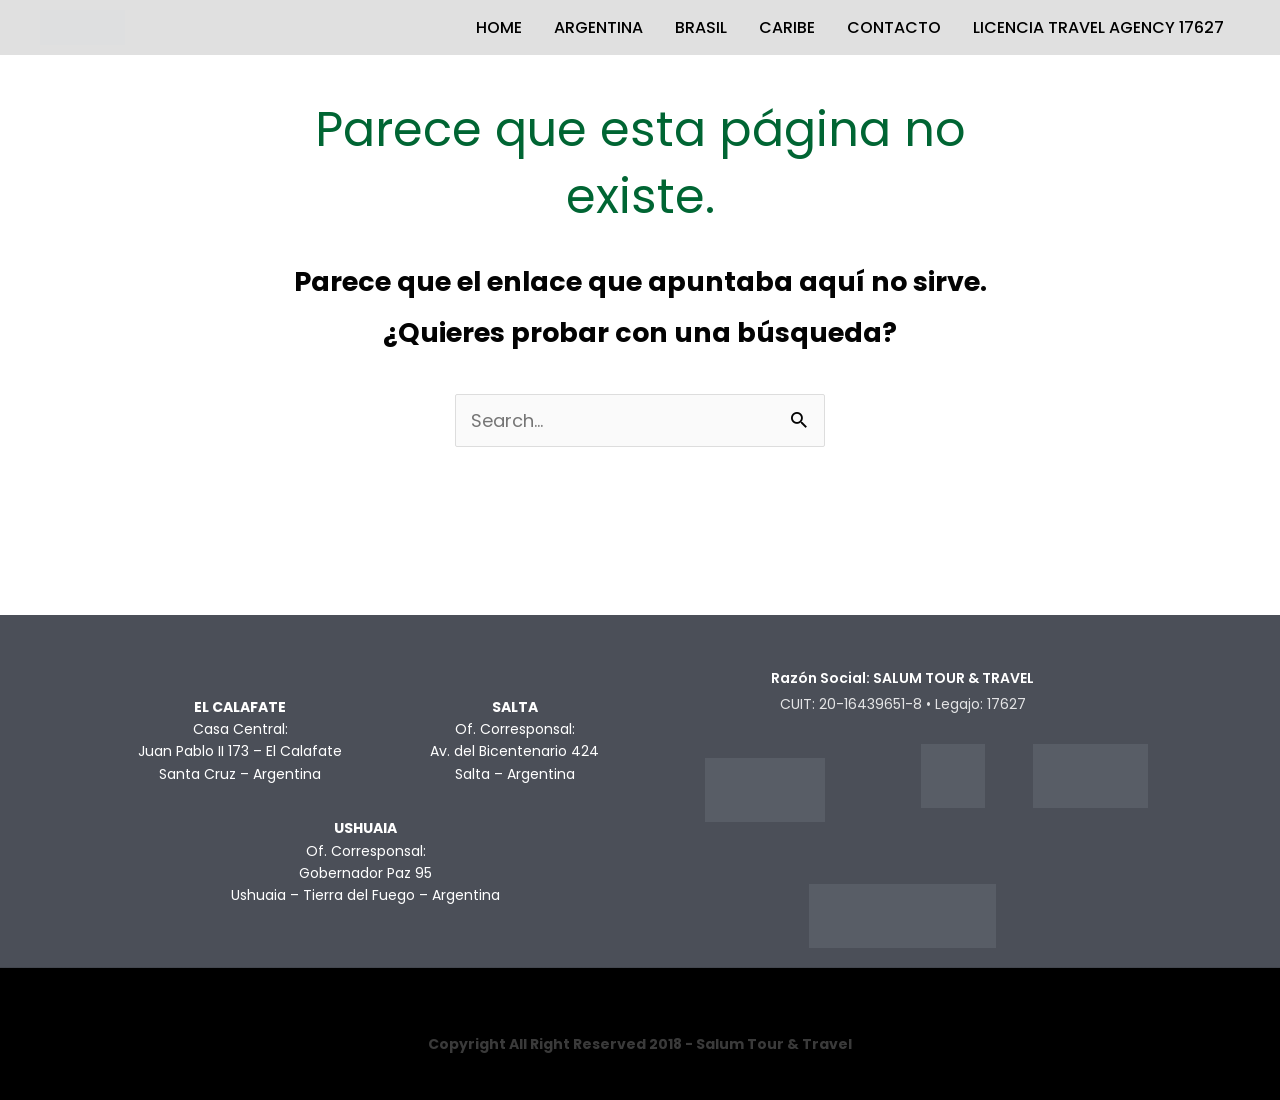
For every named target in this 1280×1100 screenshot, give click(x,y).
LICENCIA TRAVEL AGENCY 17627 (1098, 27)
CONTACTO (894, 27)
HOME (499, 27)
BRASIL (701, 27)
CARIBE (787, 27)
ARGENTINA (598, 27)
